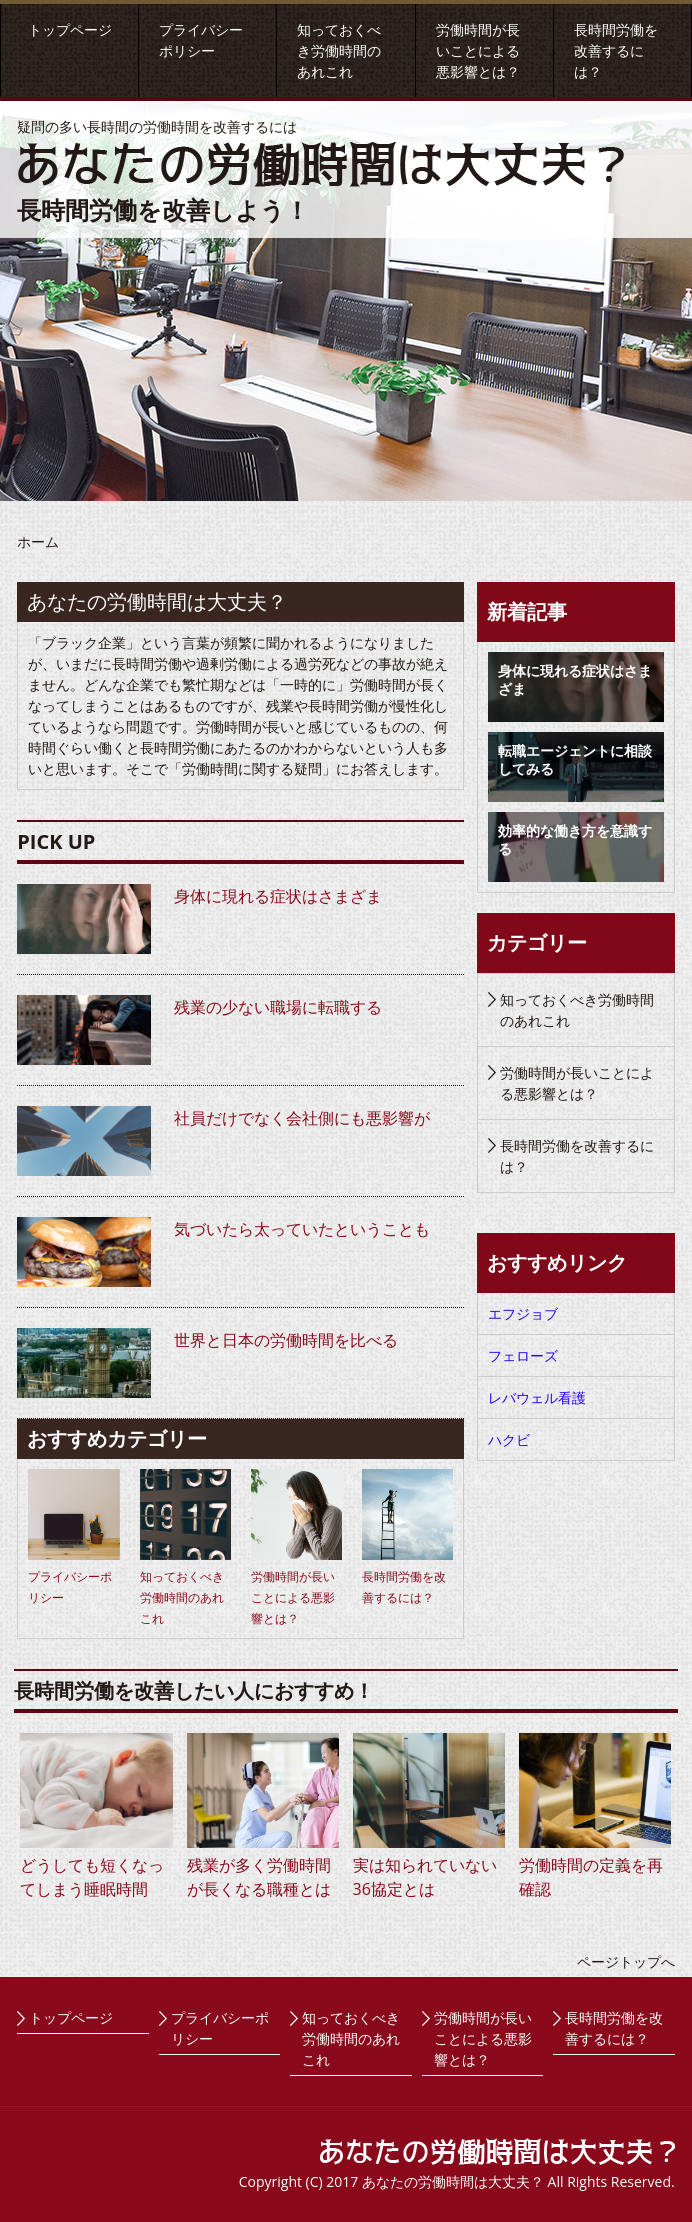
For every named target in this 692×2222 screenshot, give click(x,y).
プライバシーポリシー (220, 2028)
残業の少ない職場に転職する (278, 1007)
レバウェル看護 (537, 1397)
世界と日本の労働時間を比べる (286, 1340)
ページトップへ (626, 1961)
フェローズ (523, 1355)
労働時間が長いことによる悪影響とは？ (478, 50)
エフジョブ (523, 1313)
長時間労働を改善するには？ (616, 50)
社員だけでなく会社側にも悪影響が (302, 1118)
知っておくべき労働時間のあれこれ (339, 50)
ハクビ (509, 1439)
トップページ (70, 29)
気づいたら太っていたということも (302, 1229)
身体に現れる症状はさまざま (278, 896)
